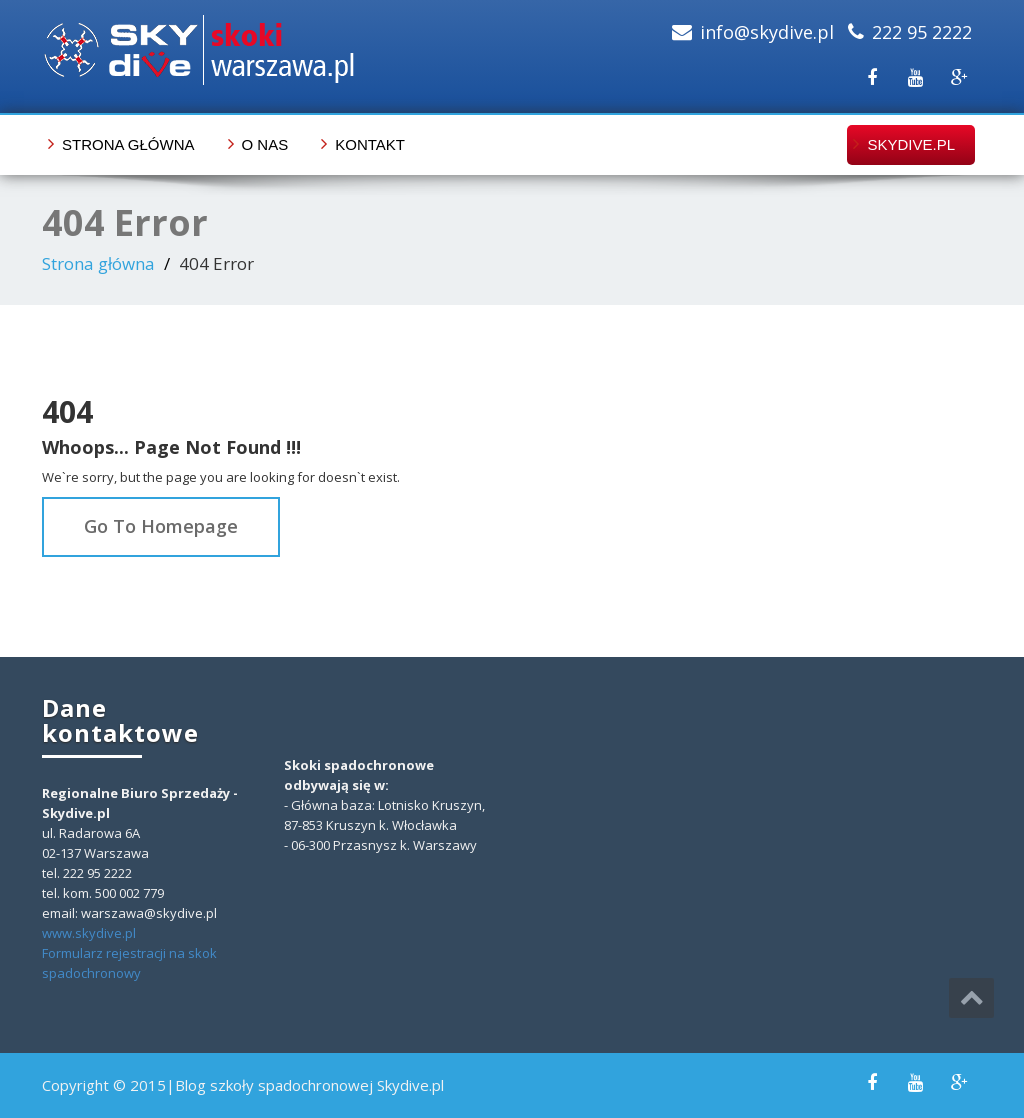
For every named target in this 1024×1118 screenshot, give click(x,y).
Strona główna (128, 144)
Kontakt (370, 144)
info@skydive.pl (767, 32)
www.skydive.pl (89, 933)
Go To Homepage (161, 526)
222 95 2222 (922, 32)
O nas (265, 144)
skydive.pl (911, 144)
